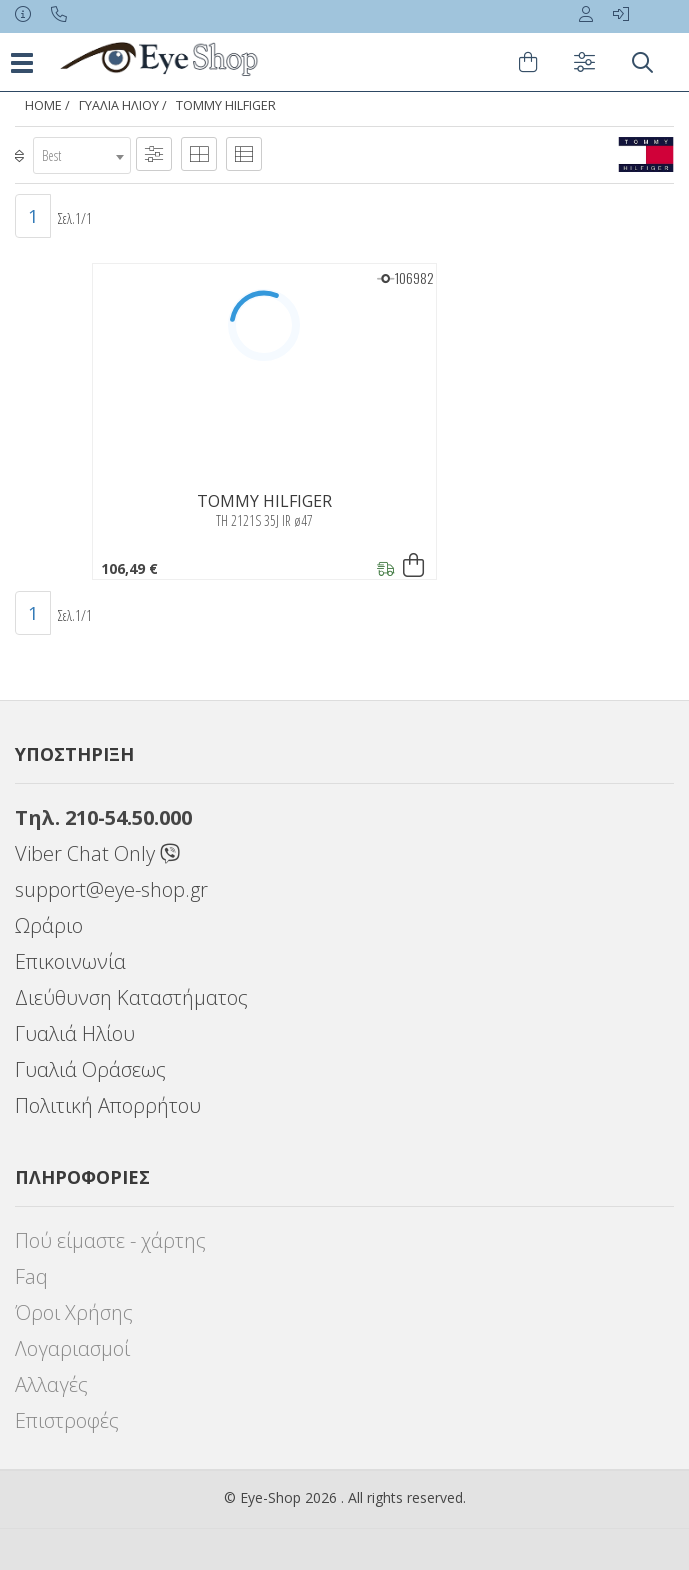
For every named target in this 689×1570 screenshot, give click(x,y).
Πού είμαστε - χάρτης (110, 1240)
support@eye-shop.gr (111, 889)
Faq (31, 1276)
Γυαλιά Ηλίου (119, 105)
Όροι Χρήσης (74, 1312)
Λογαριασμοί (72, 1348)
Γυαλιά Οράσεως (90, 1069)
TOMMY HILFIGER (226, 105)
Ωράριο (49, 925)
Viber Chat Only (97, 853)
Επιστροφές (67, 1420)
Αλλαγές (51, 1384)
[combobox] (82, 155)
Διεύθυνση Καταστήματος (131, 997)
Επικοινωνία (70, 961)
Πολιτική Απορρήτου (108, 1105)
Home (43, 105)
